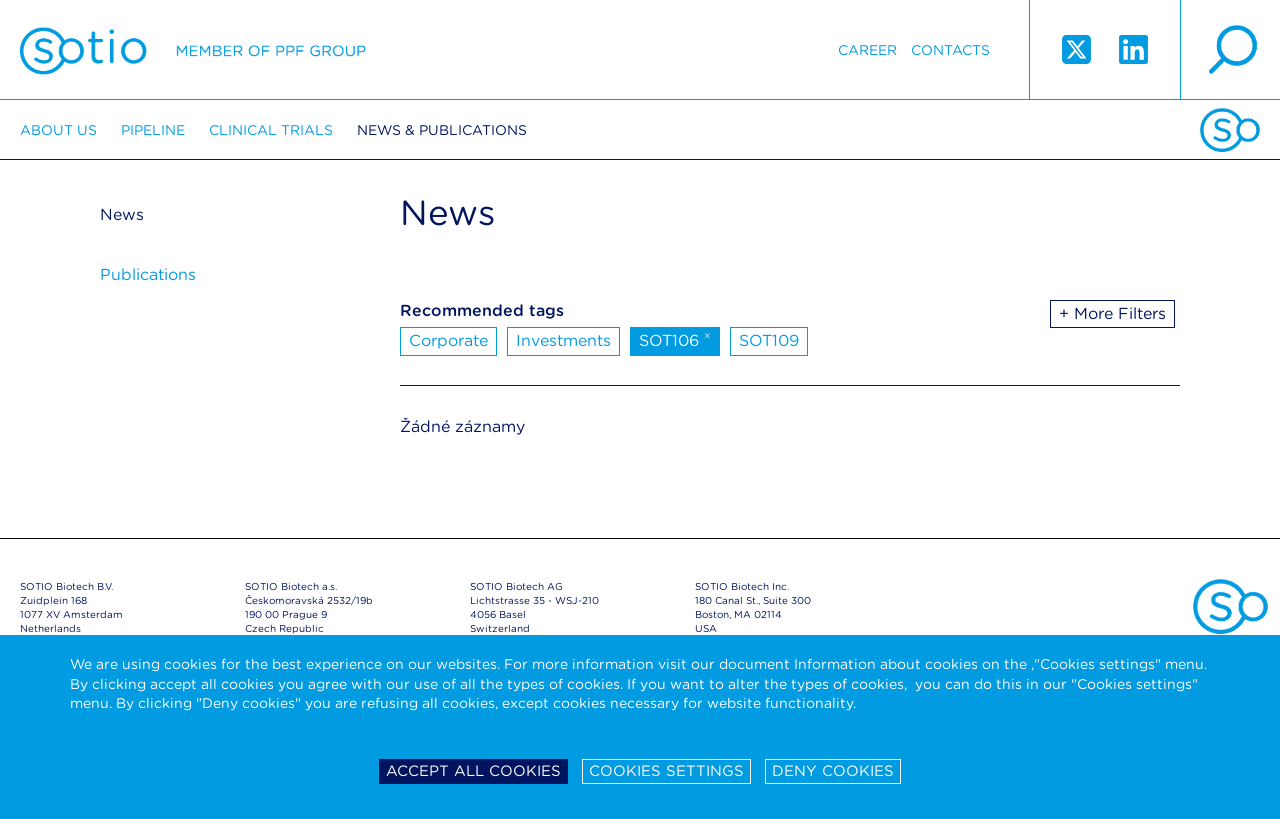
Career (867, 50)
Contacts (950, 50)
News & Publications (442, 130)
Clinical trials (271, 130)
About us (58, 130)
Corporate (448, 340)
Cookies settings (666, 771)
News (122, 214)
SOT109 (769, 340)
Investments (563, 340)
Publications (148, 274)
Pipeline (153, 130)
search (1230, 50)
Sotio (193, 50)
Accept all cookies (473, 771)
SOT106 (675, 339)
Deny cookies (833, 771)
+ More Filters (1112, 313)
